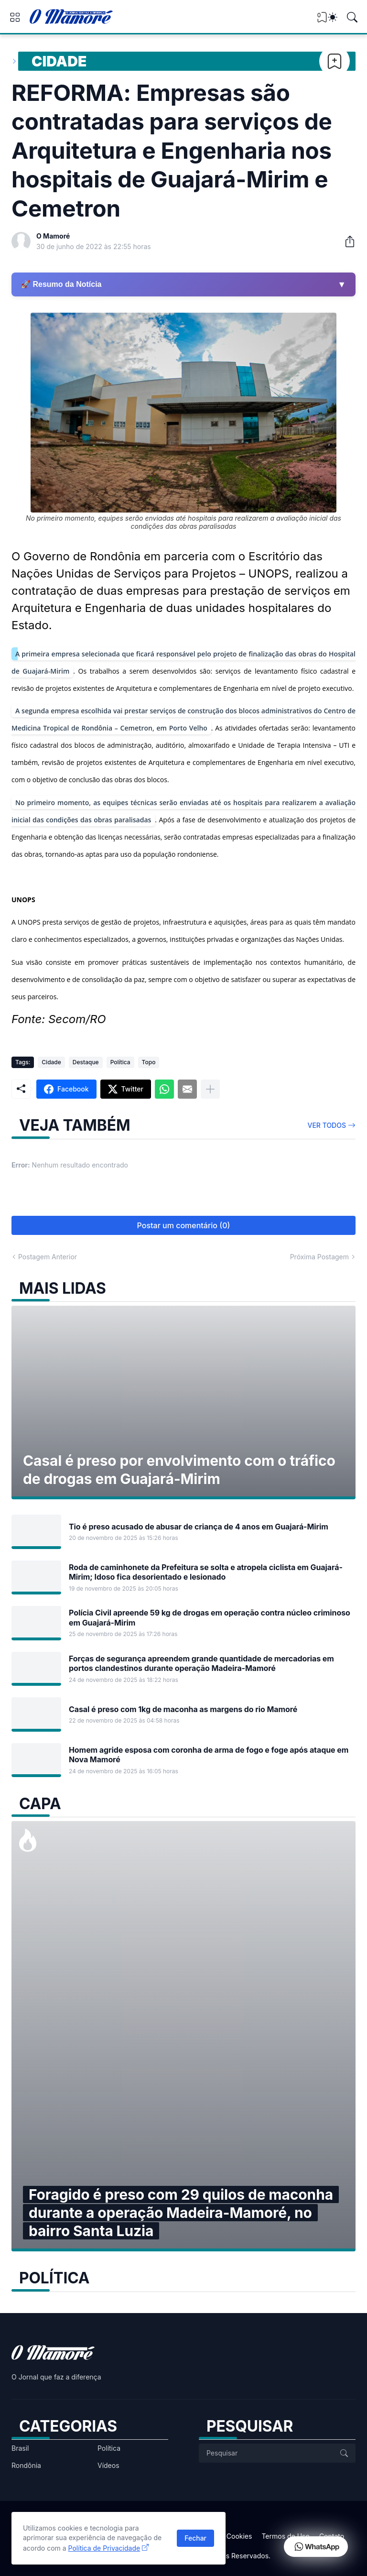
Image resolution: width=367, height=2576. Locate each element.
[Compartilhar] (346, 241)
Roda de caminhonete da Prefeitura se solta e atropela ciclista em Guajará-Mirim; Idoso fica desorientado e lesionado (206, 1572)
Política (120, 1062)
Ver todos (327, 1125)
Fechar (195, 2538)
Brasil (20, 2448)
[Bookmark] (334, 61)
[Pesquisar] (352, 17)
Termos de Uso (285, 2536)
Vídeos (108, 2465)
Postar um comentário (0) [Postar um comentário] (183, 1225)
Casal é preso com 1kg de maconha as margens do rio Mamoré (183, 1709)
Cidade (59, 61)
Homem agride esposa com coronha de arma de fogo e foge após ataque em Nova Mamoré (208, 1754)
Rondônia (26, 2465)
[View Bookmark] (322, 20)
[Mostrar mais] (210, 1089)
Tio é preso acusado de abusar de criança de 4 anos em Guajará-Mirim (198, 1526)
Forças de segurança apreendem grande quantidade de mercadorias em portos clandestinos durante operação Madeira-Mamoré (201, 1663)
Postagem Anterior (47, 1257)
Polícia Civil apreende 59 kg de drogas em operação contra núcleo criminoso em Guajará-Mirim (209, 1617)
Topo (149, 1062)
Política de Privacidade (104, 2548)
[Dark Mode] (332, 17)
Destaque (86, 1062)
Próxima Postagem (319, 1257)
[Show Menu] (15, 17)
